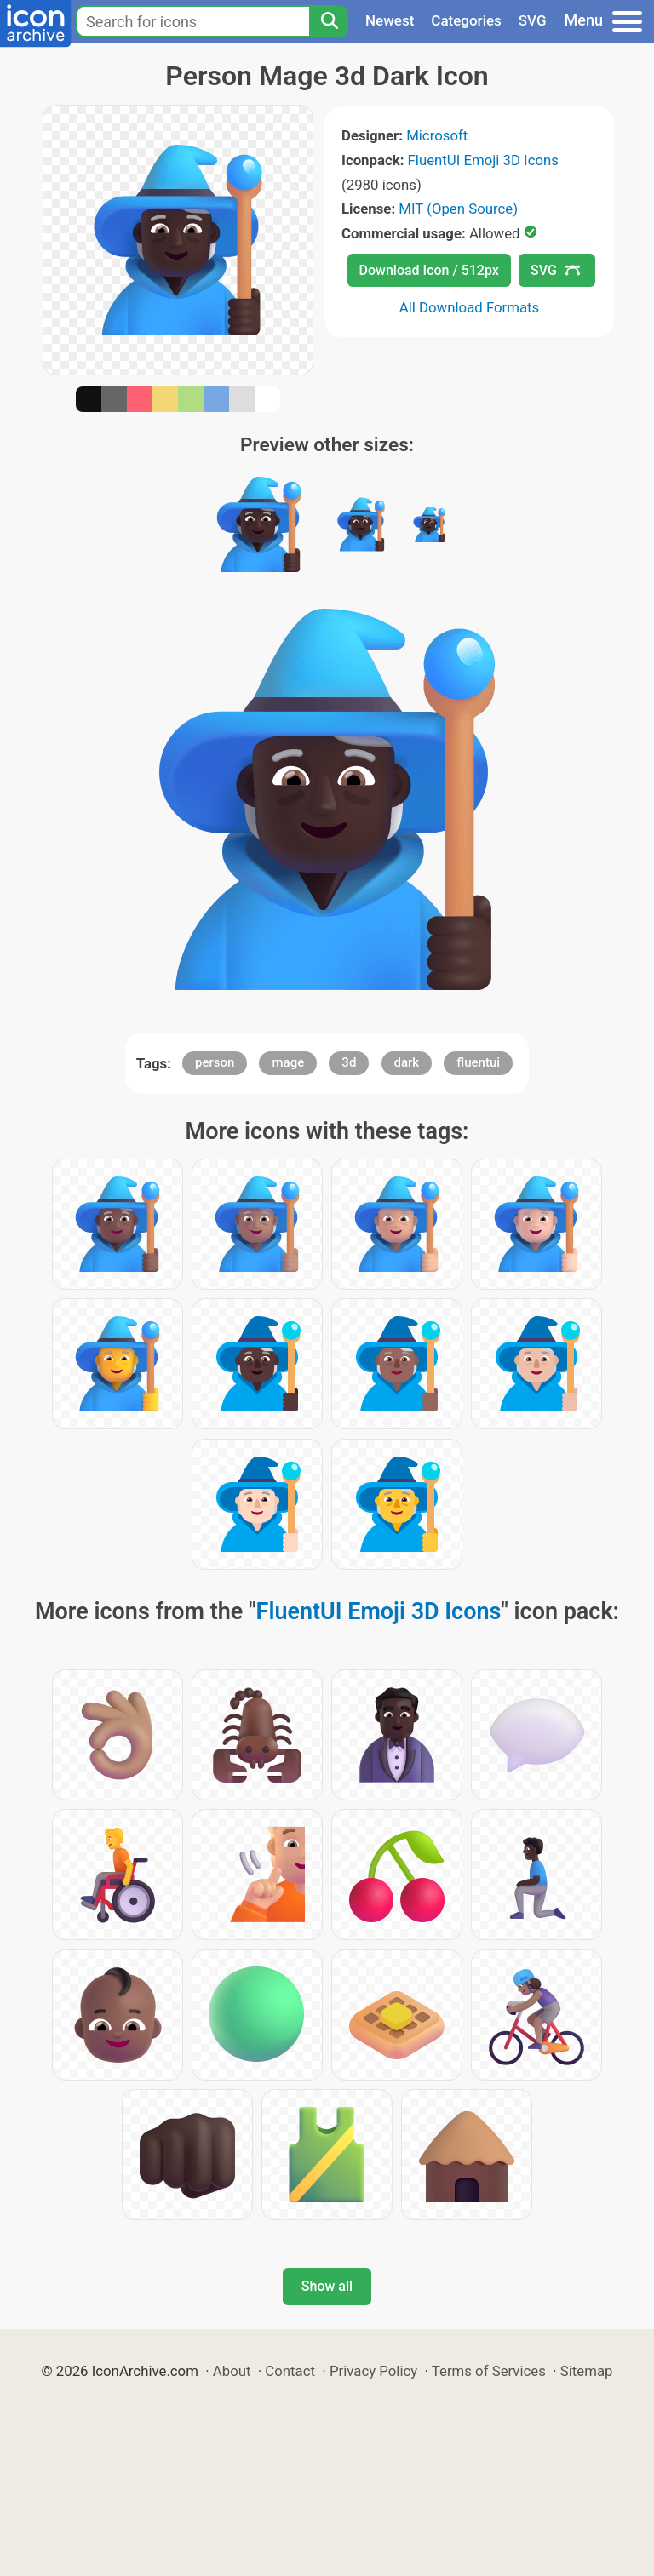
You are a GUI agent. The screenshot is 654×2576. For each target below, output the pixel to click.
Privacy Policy (373, 2370)
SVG (533, 20)
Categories (466, 20)
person (214, 1062)
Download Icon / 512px (429, 270)
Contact (290, 2370)
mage (288, 1062)
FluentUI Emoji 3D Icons (483, 160)
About (232, 2370)
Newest (389, 20)
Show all (327, 2286)
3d (348, 1062)
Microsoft (437, 135)
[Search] (328, 21)
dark (407, 1062)
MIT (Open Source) (458, 208)
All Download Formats (469, 307)
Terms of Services (489, 2370)
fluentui (478, 1062)
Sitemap (586, 2370)
